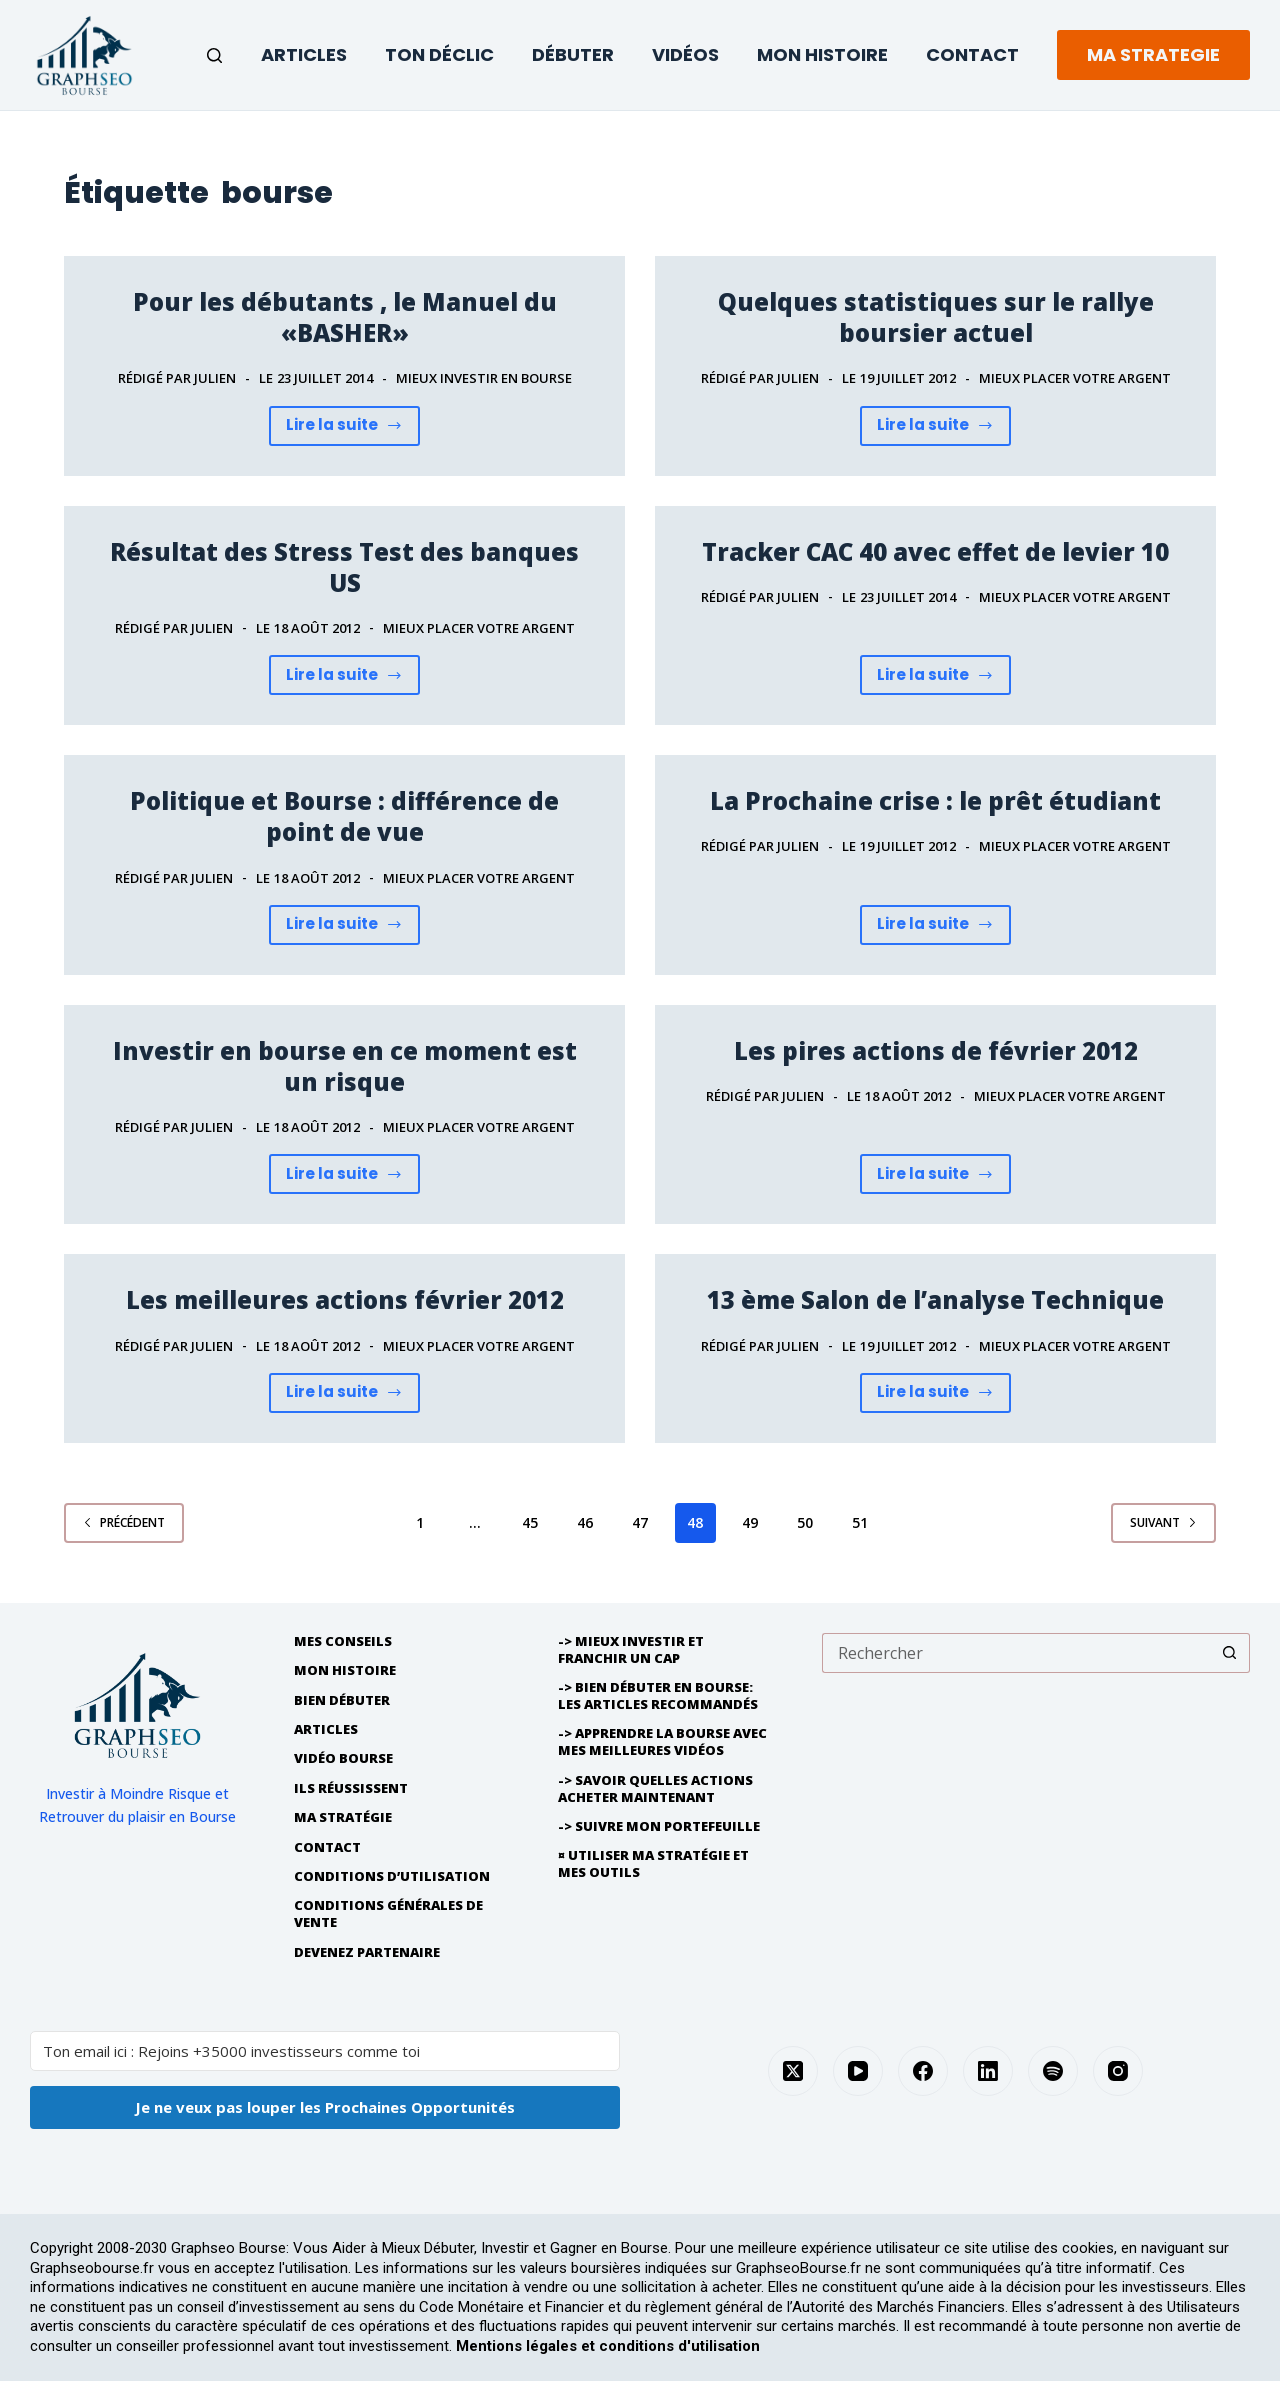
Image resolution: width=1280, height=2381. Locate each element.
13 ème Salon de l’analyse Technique (935, 1299)
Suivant (1163, 1522)
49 (750, 1522)
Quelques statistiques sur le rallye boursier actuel (936, 317)
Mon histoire (345, 1670)
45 (530, 1522)
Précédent (124, 1522)
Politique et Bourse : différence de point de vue (344, 816)
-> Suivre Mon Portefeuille (659, 1826)
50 (805, 1522)
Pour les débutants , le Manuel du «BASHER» (345, 317)
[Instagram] (1118, 2071)
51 (860, 1522)
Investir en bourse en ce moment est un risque (345, 1066)
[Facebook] (923, 2071)
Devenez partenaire (367, 1952)
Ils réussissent (351, 1788)
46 (585, 1522)
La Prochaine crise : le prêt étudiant (935, 800)
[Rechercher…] (1016, 1653)
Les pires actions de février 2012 (936, 1050)
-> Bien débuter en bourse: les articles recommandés (658, 1696)
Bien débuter (342, 1700)
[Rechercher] (214, 55)
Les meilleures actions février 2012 (345, 1299)
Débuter (573, 54)
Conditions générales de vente (388, 1914)
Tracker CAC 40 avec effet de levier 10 (935, 551)
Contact (972, 54)
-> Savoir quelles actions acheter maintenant (655, 1789)
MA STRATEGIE (1153, 54)
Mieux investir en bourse (484, 378)
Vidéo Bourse (343, 1758)
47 (640, 1522)
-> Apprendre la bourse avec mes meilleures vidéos (662, 1742)
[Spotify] (1053, 2071)
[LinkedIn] (988, 2071)
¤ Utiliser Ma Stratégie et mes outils (653, 1864)
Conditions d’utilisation (392, 1876)
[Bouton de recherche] (1230, 1653)
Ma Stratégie (343, 1817)
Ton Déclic (439, 54)
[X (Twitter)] (793, 2071)
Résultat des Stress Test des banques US (344, 567)
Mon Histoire (822, 54)
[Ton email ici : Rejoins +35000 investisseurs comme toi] (325, 2051)
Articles (304, 54)
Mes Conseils (343, 1641)
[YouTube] (858, 2071)
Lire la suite (353, 429)
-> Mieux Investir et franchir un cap (631, 1650)
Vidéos (685, 54)
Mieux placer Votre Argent (1075, 378)
